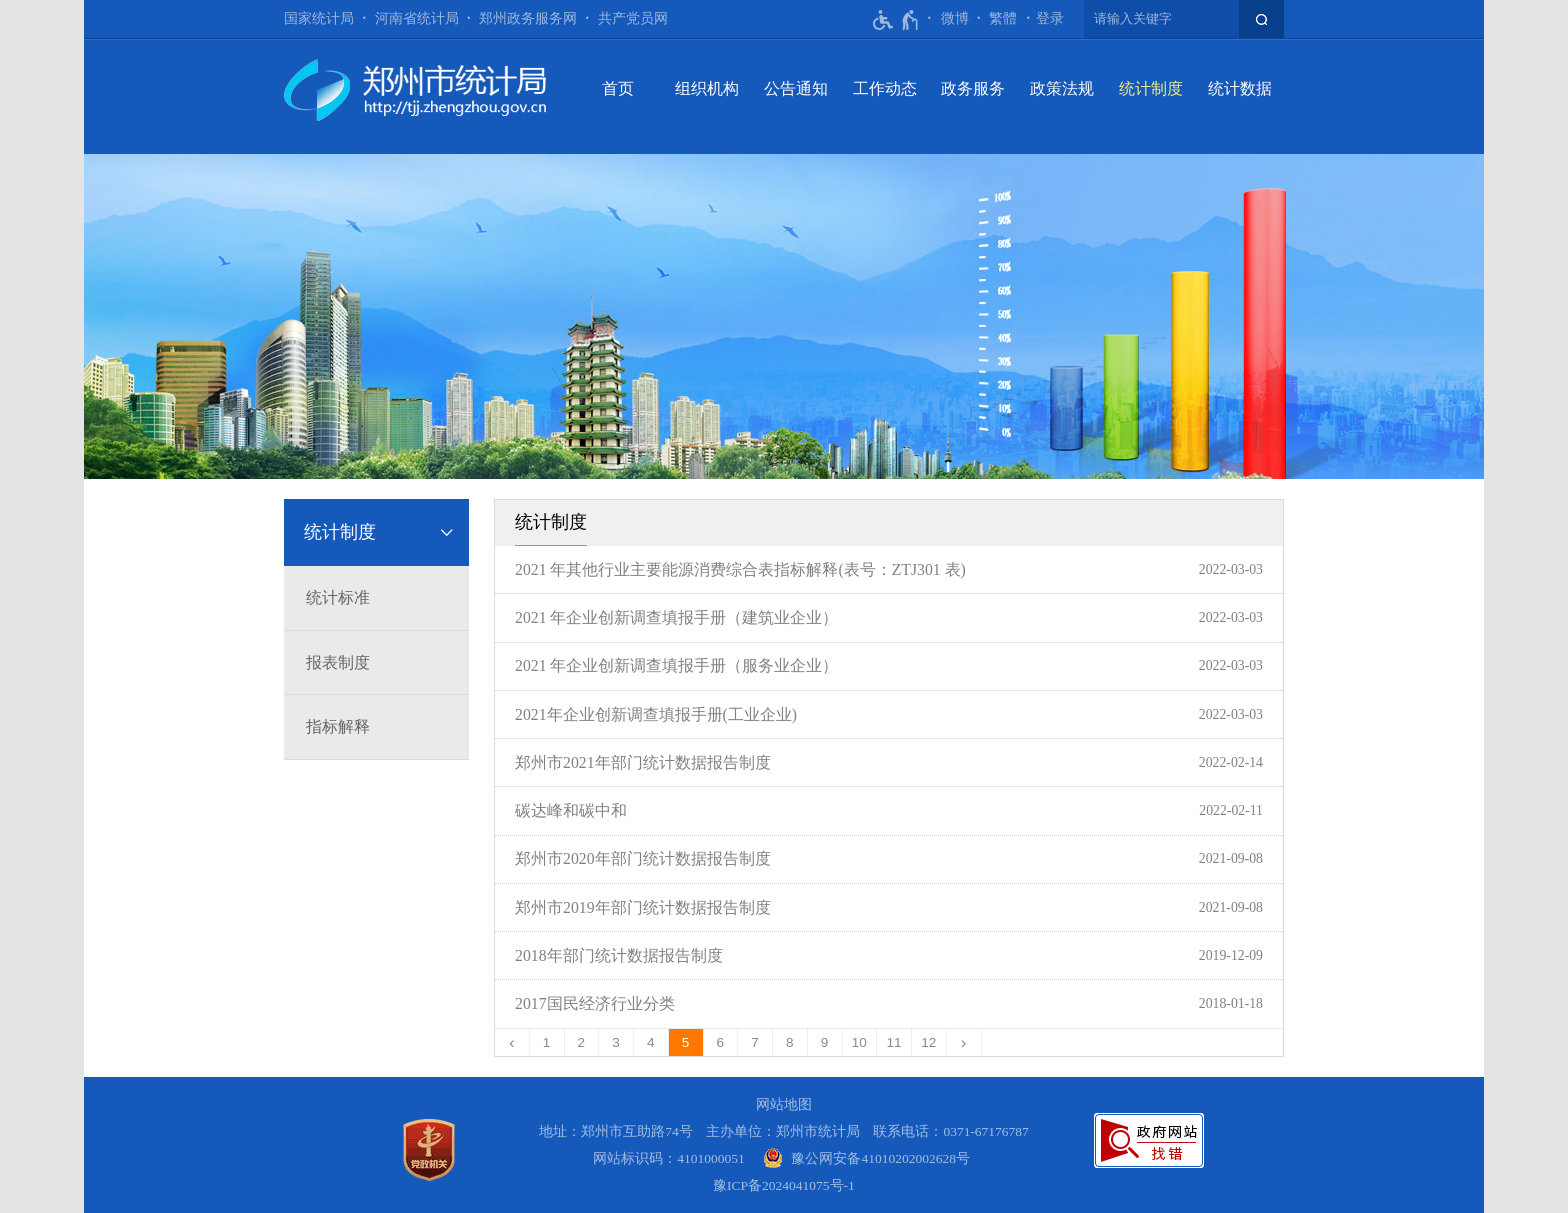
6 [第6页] (721, 1042)
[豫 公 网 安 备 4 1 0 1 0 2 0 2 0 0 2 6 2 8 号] (866, 1158)
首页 (618, 88)
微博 (955, 18)
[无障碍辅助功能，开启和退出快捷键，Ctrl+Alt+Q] (896, 20)
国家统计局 (319, 18)
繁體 (1003, 18)
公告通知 (796, 88)
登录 (1050, 18)
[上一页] (512, 1042)
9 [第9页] (825, 1042)
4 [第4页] (651, 1042)
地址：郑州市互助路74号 (616, 1131)
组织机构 (707, 88)
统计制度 (1151, 88)
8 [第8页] (790, 1042)
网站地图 (784, 1104)
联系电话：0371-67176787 (951, 1131)
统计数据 (1240, 88)
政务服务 (973, 88)
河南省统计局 (417, 18)
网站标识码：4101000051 (669, 1158)
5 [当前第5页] (686, 1042)
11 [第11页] (894, 1042)
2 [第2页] (582, 1042)
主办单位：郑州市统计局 (783, 1131)
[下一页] (964, 1042)
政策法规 (1062, 88)
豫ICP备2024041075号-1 (784, 1185)
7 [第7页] (755, 1042)
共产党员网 (633, 18)
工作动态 (885, 88)
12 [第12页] (928, 1042)
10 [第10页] (859, 1042)
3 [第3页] (616, 1042)
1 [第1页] (547, 1042)
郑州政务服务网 (528, 18)
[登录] (1050, 19)
